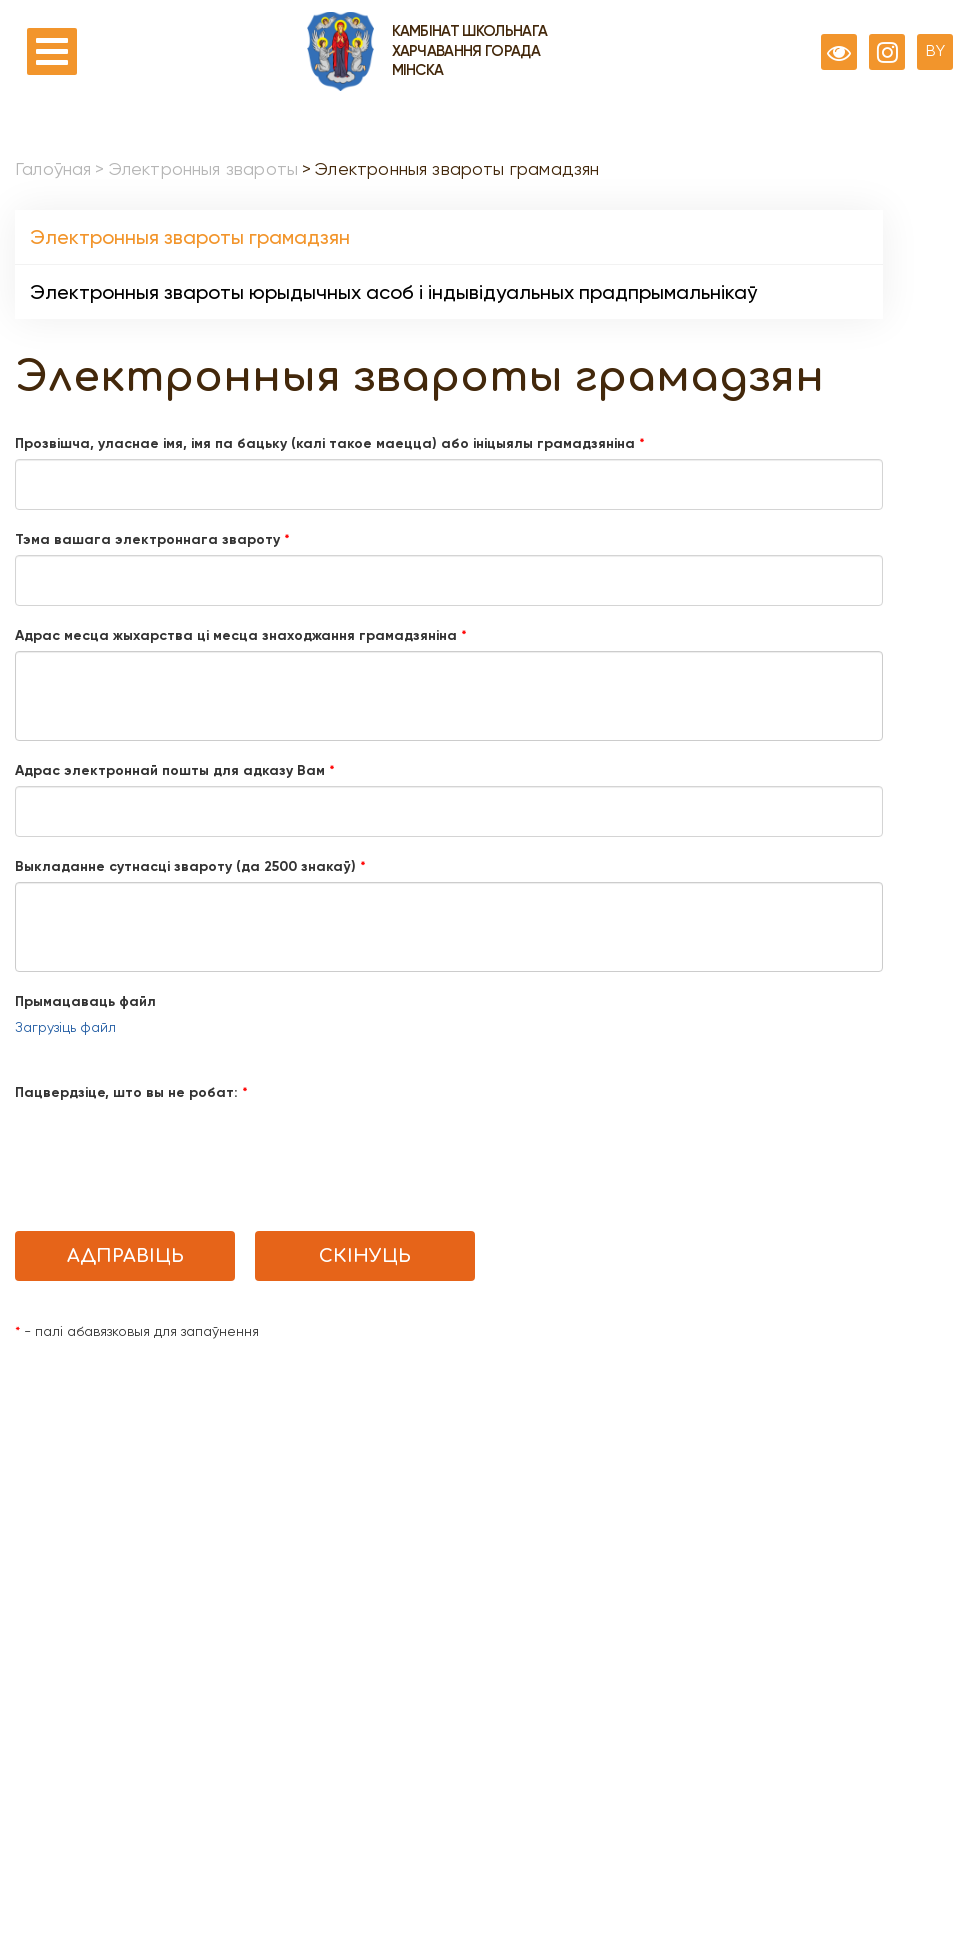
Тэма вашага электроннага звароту (152, 539)
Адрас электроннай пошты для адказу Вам (175, 770)
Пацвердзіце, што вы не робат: (131, 1092)
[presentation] (167, 1147)
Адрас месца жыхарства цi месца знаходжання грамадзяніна (241, 635)
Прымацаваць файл (85, 1001)
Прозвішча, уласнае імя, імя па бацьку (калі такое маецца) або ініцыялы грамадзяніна (330, 443)
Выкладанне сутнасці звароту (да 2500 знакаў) (190, 866)
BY (935, 50)
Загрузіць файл (65, 1027)
